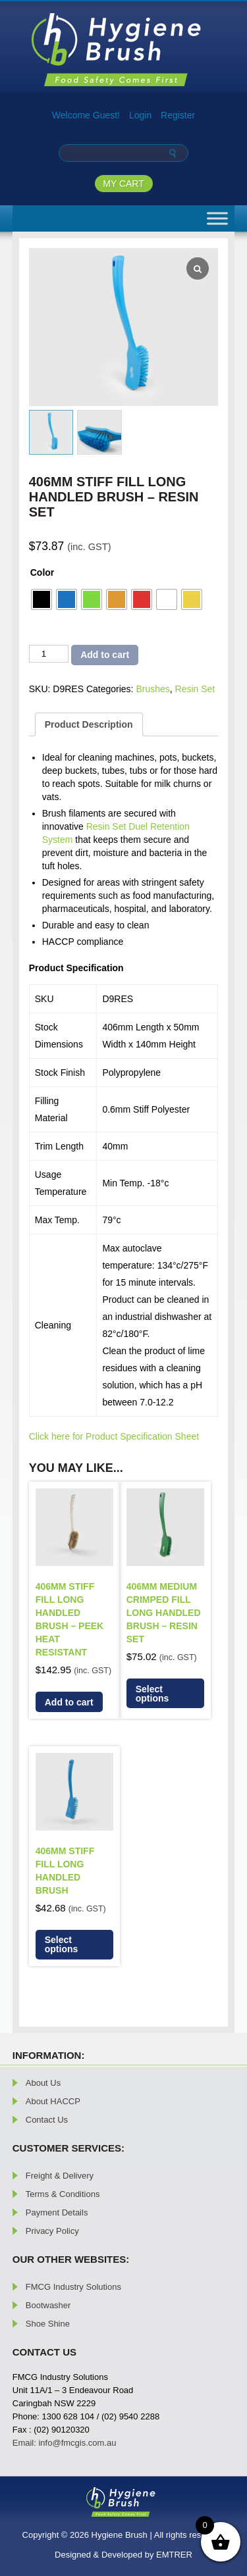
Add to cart (104, 654)
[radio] (41, 599)
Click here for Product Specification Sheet (114, 1436)
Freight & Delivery (60, 2176)
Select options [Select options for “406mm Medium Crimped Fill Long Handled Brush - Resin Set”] (152, 1694)
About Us (43, 2083)
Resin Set (195, 689)
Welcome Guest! (86, 115)
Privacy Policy (52, 2231)
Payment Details (57, 2212)
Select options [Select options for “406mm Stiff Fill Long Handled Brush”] (61, 1944)
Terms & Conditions (63, 2194)
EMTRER (174, 2555)
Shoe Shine (48, 2324)
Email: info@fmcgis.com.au (65, 2443)
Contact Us (47, 2120)
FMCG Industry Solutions (73, 2287)
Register (178, 115)
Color (42, 572)
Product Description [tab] (89, 724)
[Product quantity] (49, 654)
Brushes (152, 689)
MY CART (123, 183)
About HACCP (53, 2101)
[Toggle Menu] (217, 218)
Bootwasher (48, 2305)
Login (140, 115)
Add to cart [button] (69, 1702)
